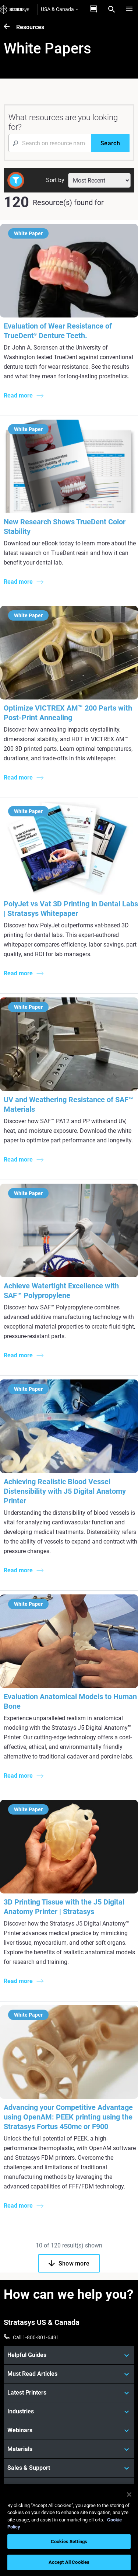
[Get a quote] (93, 9)
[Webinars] (69, 2430)
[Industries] (69, 2411)
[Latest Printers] (69, 2393)
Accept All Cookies (69, 2562)
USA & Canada (59, 9)
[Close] (129, 2494)
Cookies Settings (69, 2541)
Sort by (55, 180)
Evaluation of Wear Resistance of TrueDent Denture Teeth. (58, 331)
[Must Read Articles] (69, 2374)
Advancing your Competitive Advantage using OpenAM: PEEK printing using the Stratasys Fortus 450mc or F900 (68, 2117)
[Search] (111, 9)
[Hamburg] (129, 9)
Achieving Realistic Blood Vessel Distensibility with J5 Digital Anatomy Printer (65, 1491)
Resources (30, 27)
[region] (69, 2530)
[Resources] (10, 27)
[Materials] (69, 2449)
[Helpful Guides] (69, 2355)
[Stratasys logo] (14, 9)
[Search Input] (49, 143)
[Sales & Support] (69, 2468)
